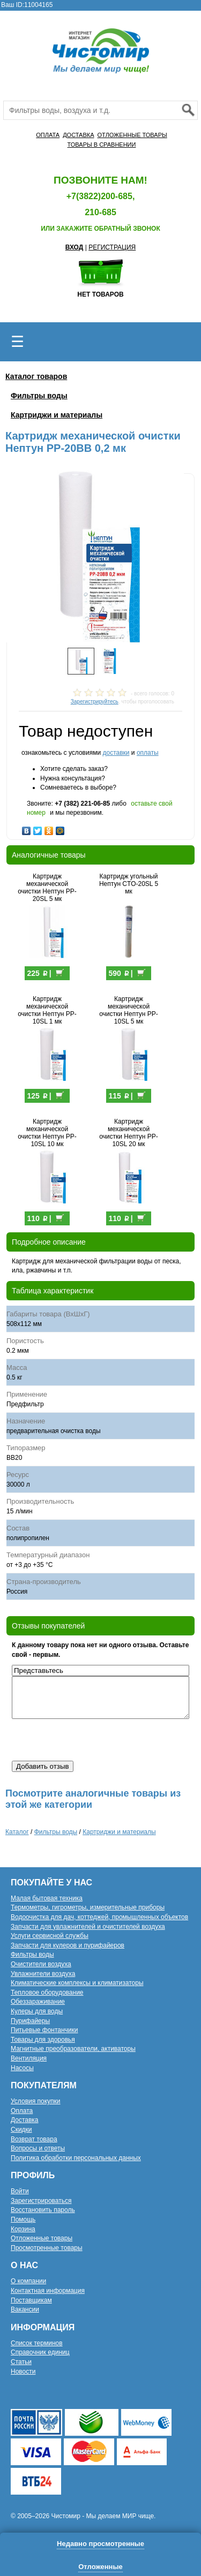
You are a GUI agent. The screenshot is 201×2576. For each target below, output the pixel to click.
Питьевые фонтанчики (44, 2030)
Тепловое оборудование (47, 1992)
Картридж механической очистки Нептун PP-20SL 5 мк (47, 888)
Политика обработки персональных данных (76, 2158)
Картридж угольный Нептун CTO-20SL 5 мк (128, 884)
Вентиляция (29, 2058)
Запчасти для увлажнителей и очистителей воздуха (88, 1926)
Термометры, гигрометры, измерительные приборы (88, 1907)
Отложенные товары (41, 2238)
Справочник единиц (40, 2352)
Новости (23, 2371)
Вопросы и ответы (38, 2148)
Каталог (17, 1832)
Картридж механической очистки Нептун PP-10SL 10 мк (47, 1133)
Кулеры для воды (37, 2011)
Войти (20, 2191)
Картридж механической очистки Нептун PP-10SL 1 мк (47, 1010)
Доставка (25, 2120)
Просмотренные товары (47, 2248)
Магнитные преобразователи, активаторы (73, 2048)
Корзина (23, 2229)
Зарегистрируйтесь (94, 701)
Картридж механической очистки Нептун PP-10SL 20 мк (128, 1133)
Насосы (22, 2068)
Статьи (21, 2362)
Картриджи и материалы (56, 415)
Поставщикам (31, 2300)
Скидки (21, 2129)
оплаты (148, 752)
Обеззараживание (38, 2001)
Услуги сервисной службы (49, 1935)
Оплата (22, 2111)
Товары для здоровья (43, 2039)
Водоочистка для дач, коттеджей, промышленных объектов (99, 1917)
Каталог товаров (36, 376)
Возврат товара (34, 2139)
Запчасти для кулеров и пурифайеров (67, 1945)
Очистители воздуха (41, 1964)
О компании (28, 2281)
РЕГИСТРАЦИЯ (112, 247)
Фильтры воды (39, 395)
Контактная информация (48, 2290)
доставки (115, 752)
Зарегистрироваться (41, 2200)
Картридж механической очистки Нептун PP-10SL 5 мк (128, 1010)
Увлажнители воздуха (43, 1974)
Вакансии (25, 2309)
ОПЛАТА (47, 135)
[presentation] (93, 1740)
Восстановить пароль (43, 2210)
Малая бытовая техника (47, 1898)
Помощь (23, 2219)
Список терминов (37, 2343)
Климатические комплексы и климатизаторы (77, 1983)
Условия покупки (36, 2101)
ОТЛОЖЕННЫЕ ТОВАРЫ (132, 135)
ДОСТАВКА (78, 135)
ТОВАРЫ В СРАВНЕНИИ (102, 144)
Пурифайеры (30, 2021)
